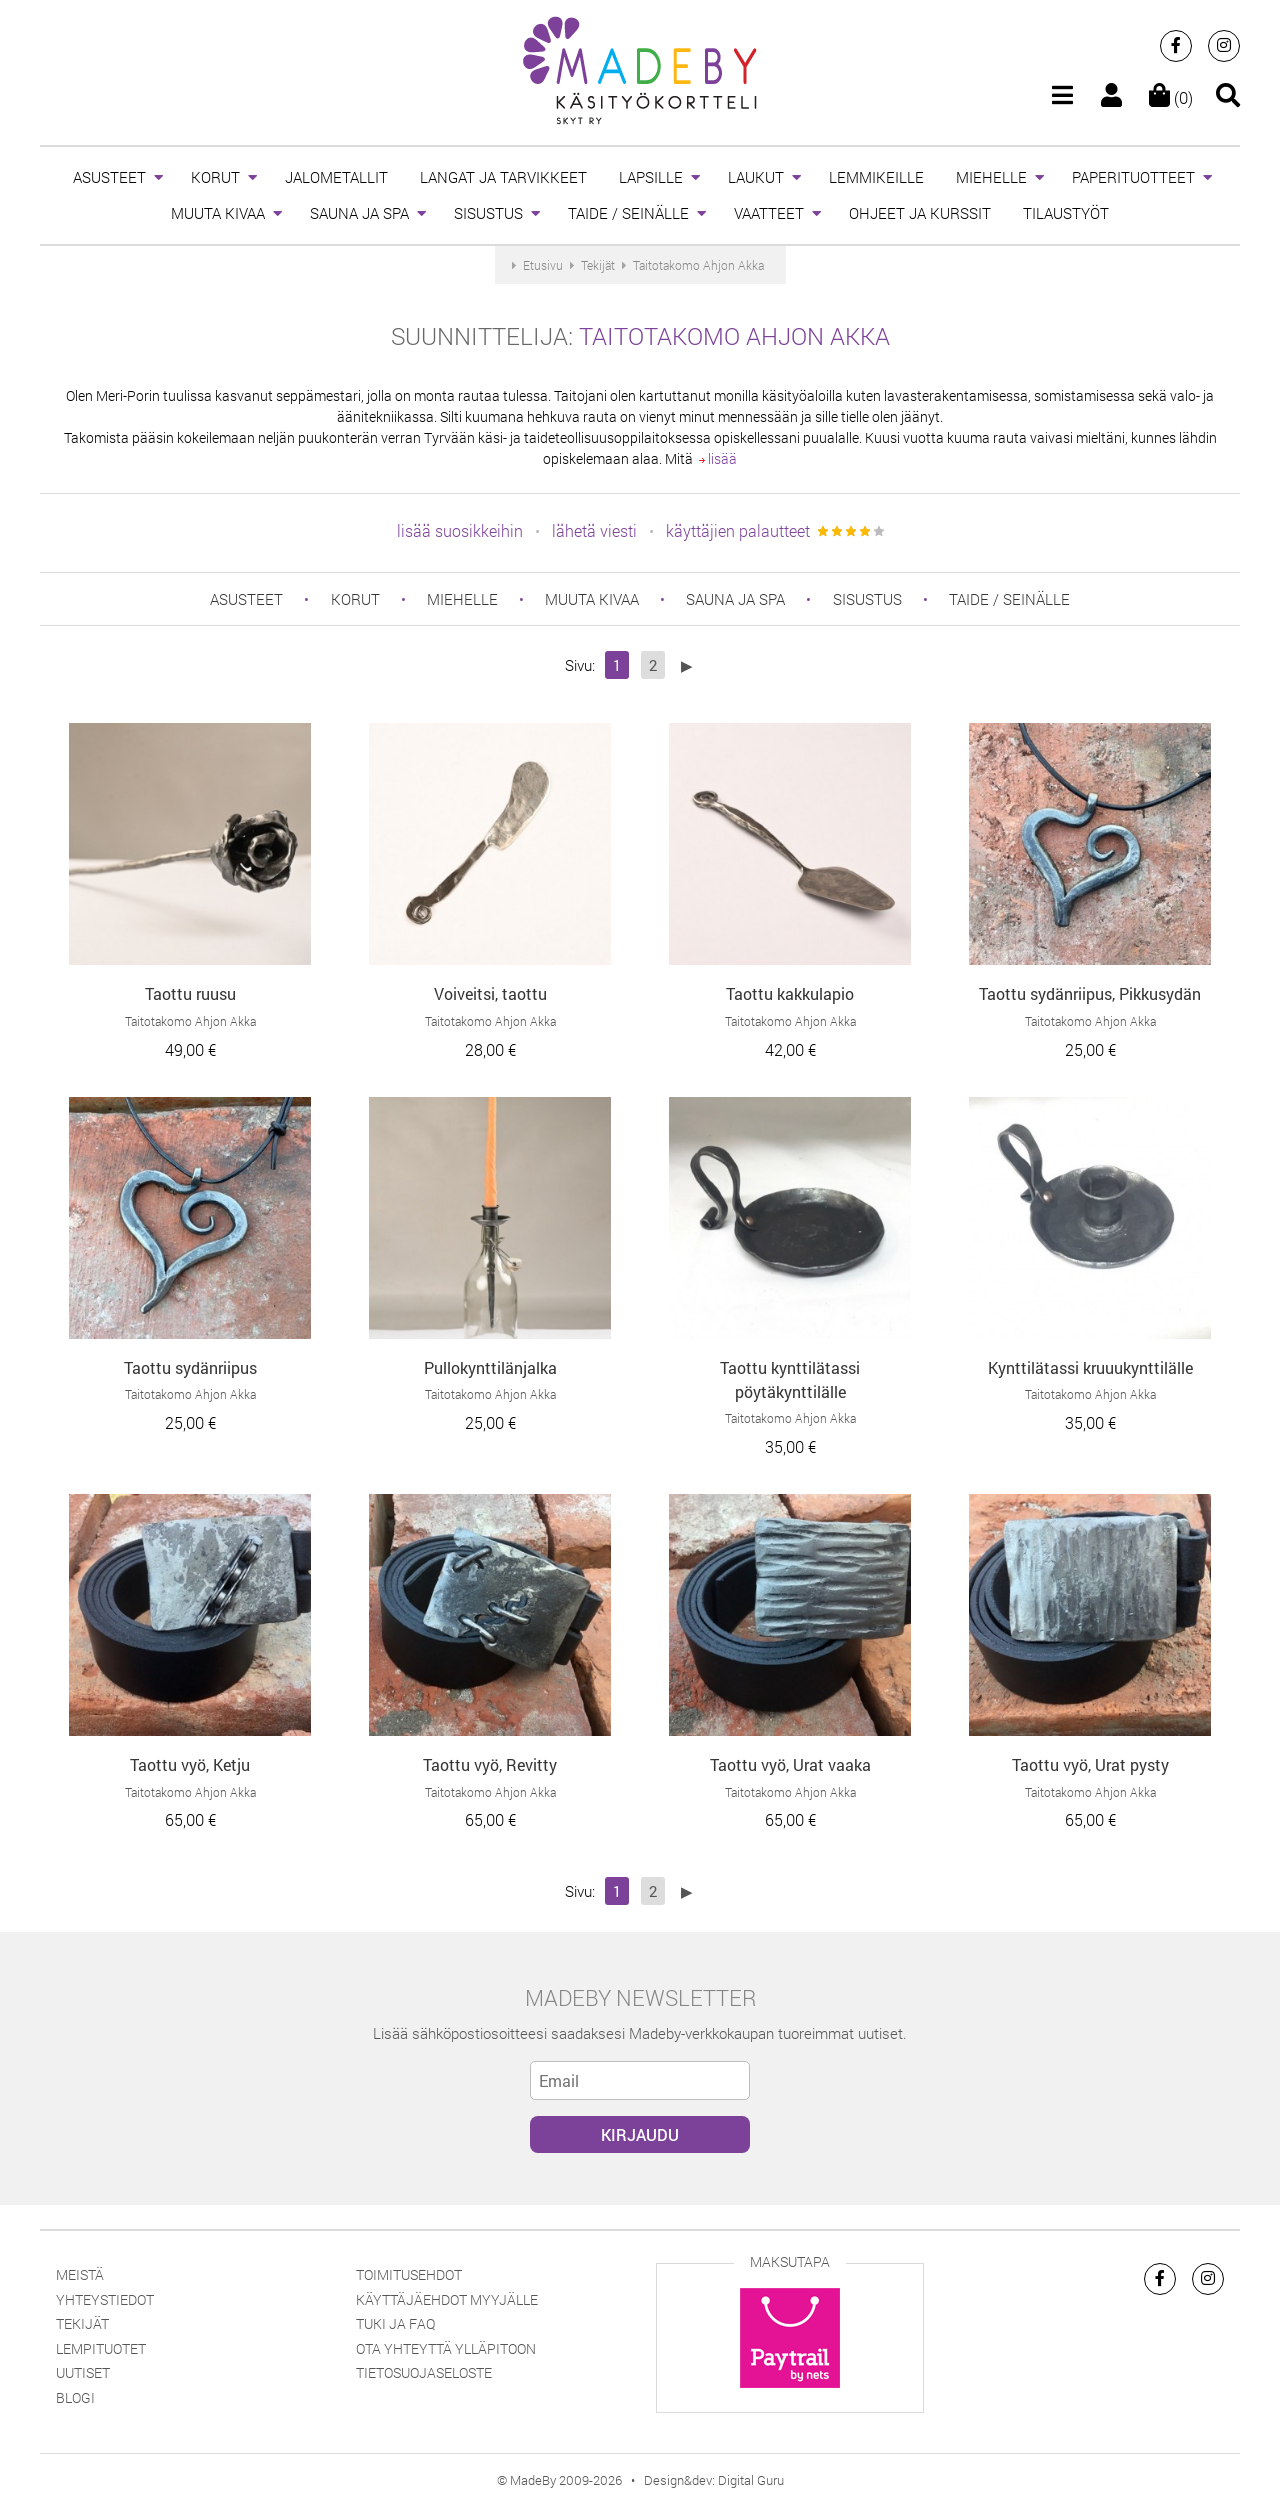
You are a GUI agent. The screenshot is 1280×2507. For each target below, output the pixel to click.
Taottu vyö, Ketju (190, 1764)
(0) (1171, 97)
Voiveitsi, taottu (490, 993)
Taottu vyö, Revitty (490, 1764)
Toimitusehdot (409, 2274)
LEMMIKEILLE (876, 177)
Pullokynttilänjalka (490, 1367)
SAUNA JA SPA (359, 213)
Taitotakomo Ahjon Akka (734, 336)
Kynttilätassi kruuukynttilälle (1090, 1367)
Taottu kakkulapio (790, 993)
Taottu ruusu (190, 993)
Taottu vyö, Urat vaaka (790, 1764)
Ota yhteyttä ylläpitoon (446, 2348)
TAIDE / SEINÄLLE (628, 213)
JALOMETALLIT (336, 177)
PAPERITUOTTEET (1133, 177)
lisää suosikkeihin (460, 530)
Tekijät (82, 2323)
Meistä (80, 2274)
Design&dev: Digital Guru (714, 2480)
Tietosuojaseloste (424, 2372)
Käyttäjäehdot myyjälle (447, 2299)
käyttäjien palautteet (738, 530)
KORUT (215, 177)
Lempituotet (101, 2348)
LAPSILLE (651, 177)
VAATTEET (769, 213)
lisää (718, 458)
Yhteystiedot (105, 2299)
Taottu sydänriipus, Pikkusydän (1090, 993)
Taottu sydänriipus (190, 1367)
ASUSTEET (109, 177)
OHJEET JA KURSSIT (920, 213)
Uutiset (83, 2372)
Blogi (75, 2397)
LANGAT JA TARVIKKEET (503, 177)
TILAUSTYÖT (1066, 213)
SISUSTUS (488, 213)
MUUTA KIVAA (218, 213)
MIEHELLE (991, 177)
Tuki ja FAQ (395, 2323)
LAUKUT (756, 177)
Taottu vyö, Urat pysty (1090, 1764)
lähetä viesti (594, 530)
